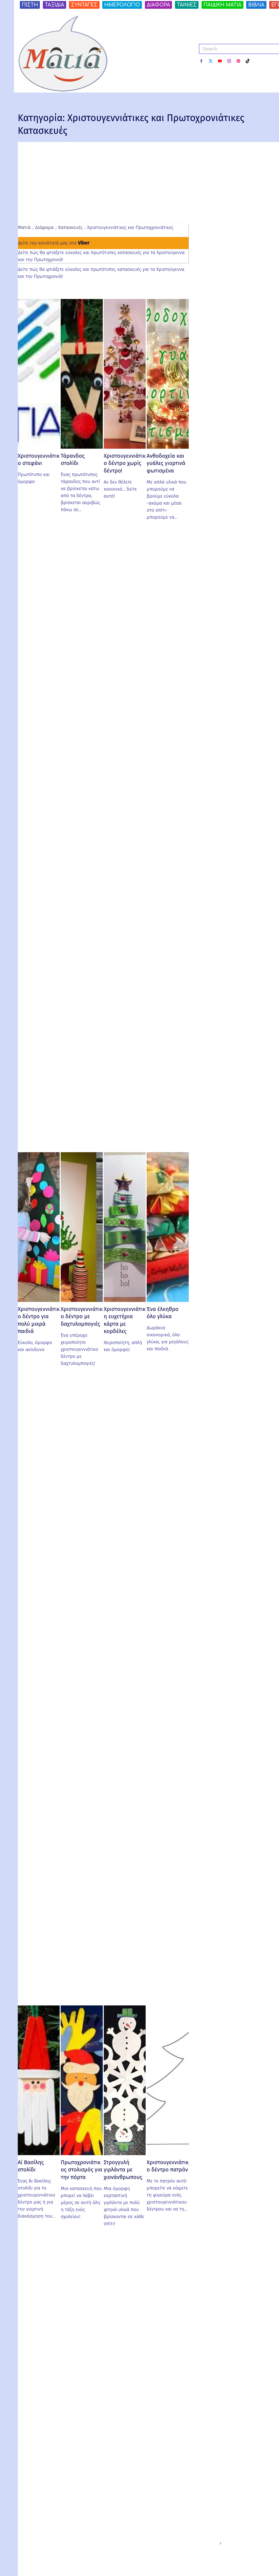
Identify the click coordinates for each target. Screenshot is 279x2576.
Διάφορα (44, 227)
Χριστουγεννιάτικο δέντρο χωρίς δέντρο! (125, 1009)
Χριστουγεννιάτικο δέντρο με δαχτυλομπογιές (82, 2408)
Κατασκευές (70, 227)
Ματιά (24, 227)
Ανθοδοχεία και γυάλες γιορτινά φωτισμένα (166, 1009)
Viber (83, 243)
